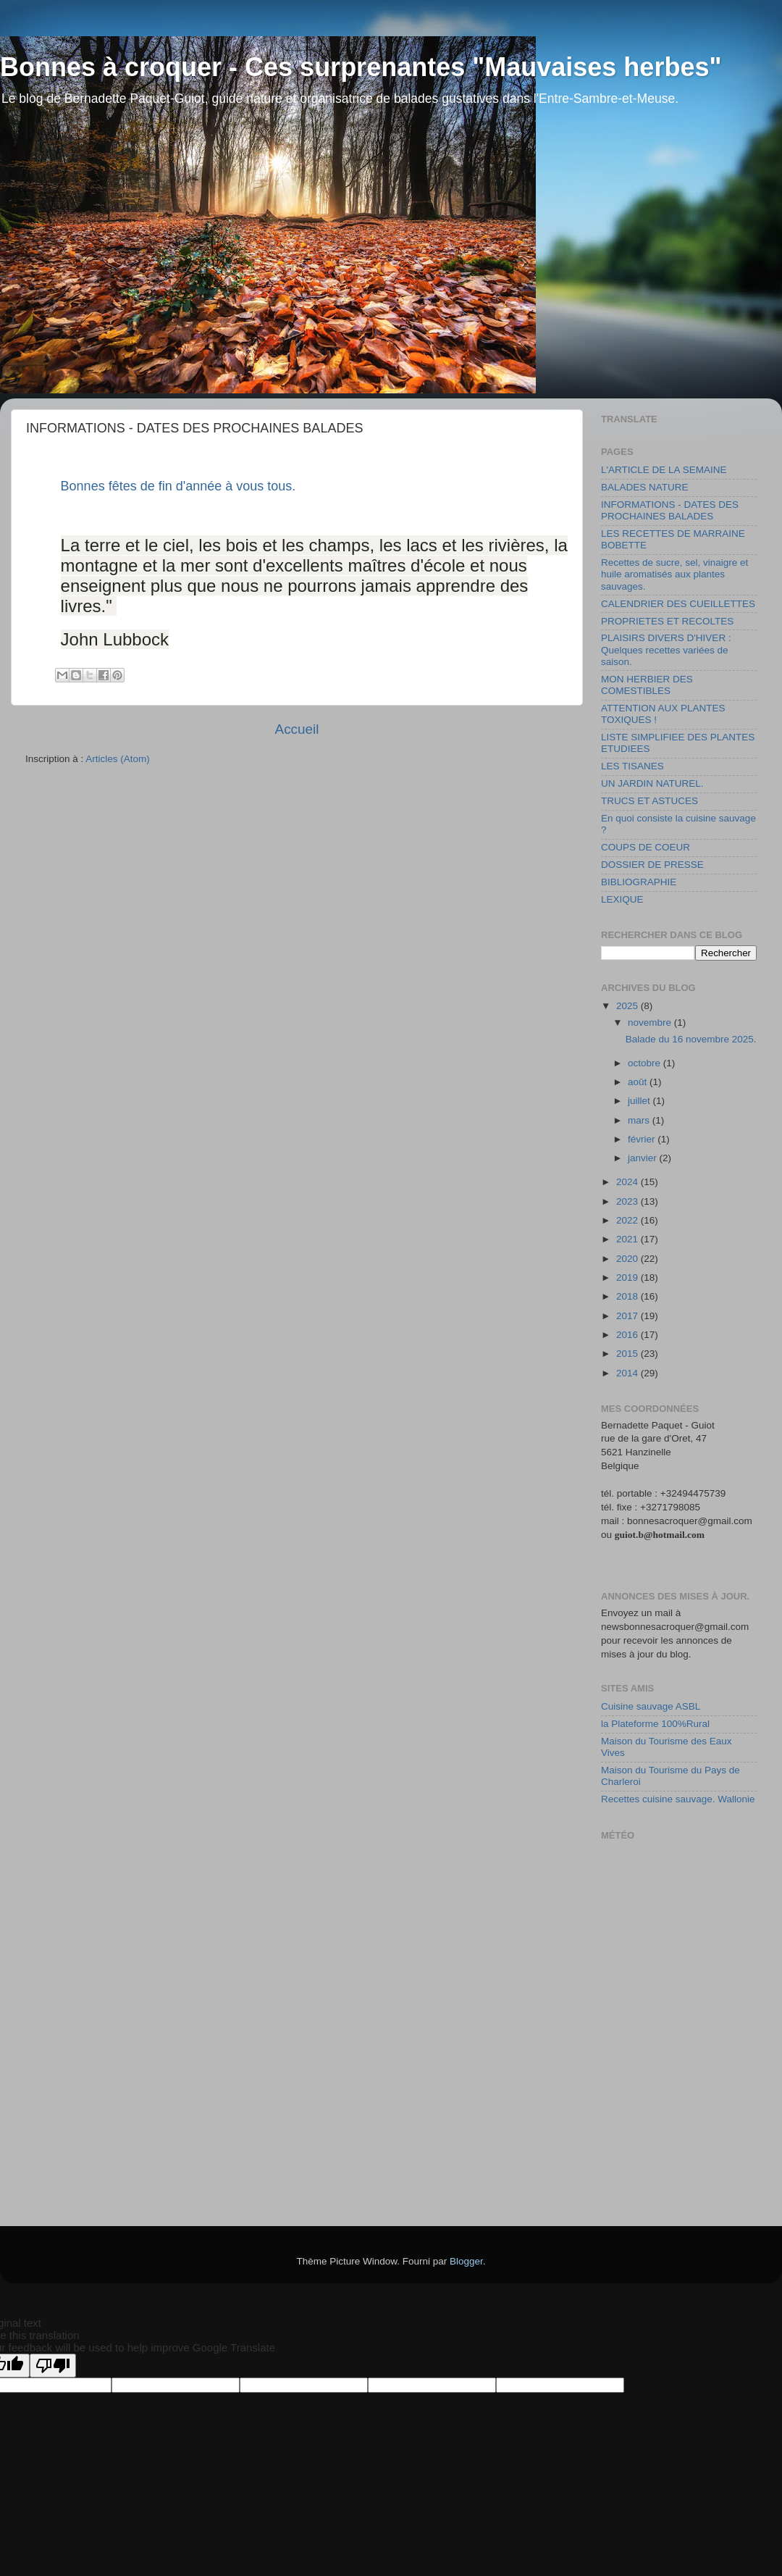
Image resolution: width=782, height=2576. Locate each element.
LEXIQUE (622, 899)
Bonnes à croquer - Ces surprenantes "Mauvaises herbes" (361, 67)
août (638, 1081)
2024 (628, 1181)
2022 (628, 1220)
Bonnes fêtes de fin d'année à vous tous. (178, 486)
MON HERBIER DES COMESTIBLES (647, 685)
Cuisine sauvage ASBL (650, 1706)
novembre (651, 1022)
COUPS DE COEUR (645, 847)
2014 (628, 1373)
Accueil (297, 729)
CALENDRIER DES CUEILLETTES (678, 603)
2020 (628, 1258)
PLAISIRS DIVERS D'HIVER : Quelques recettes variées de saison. (666, 649)
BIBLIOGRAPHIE (638, 882)
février (642, 1139)
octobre (645, 1063)
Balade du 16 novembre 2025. (691, 1039)
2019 (628, 1277)
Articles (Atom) (117, 758)
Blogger (466, 2261)
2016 (628, 1334)
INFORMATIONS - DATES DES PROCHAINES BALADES (670, 510)
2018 (628, 1296)
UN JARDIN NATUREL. (652, 783)
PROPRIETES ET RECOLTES (667, 621)
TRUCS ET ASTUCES (649, 800)
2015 (628, 1353)
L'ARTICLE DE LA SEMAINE (663, 469)
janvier (644, 1158)
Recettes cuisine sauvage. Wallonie (678, 1799)
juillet (640, 1100)
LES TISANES (632, 766)
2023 (628, 1201)
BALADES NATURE (645, 487)
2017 (628, 1315)
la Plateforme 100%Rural (655, 1723)
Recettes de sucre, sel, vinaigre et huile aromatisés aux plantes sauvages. (674, 574)
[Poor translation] (53, 2366)
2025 (628, 1005)
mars (640, 1120)
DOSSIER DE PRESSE (652, 864)
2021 (628, 1239)
